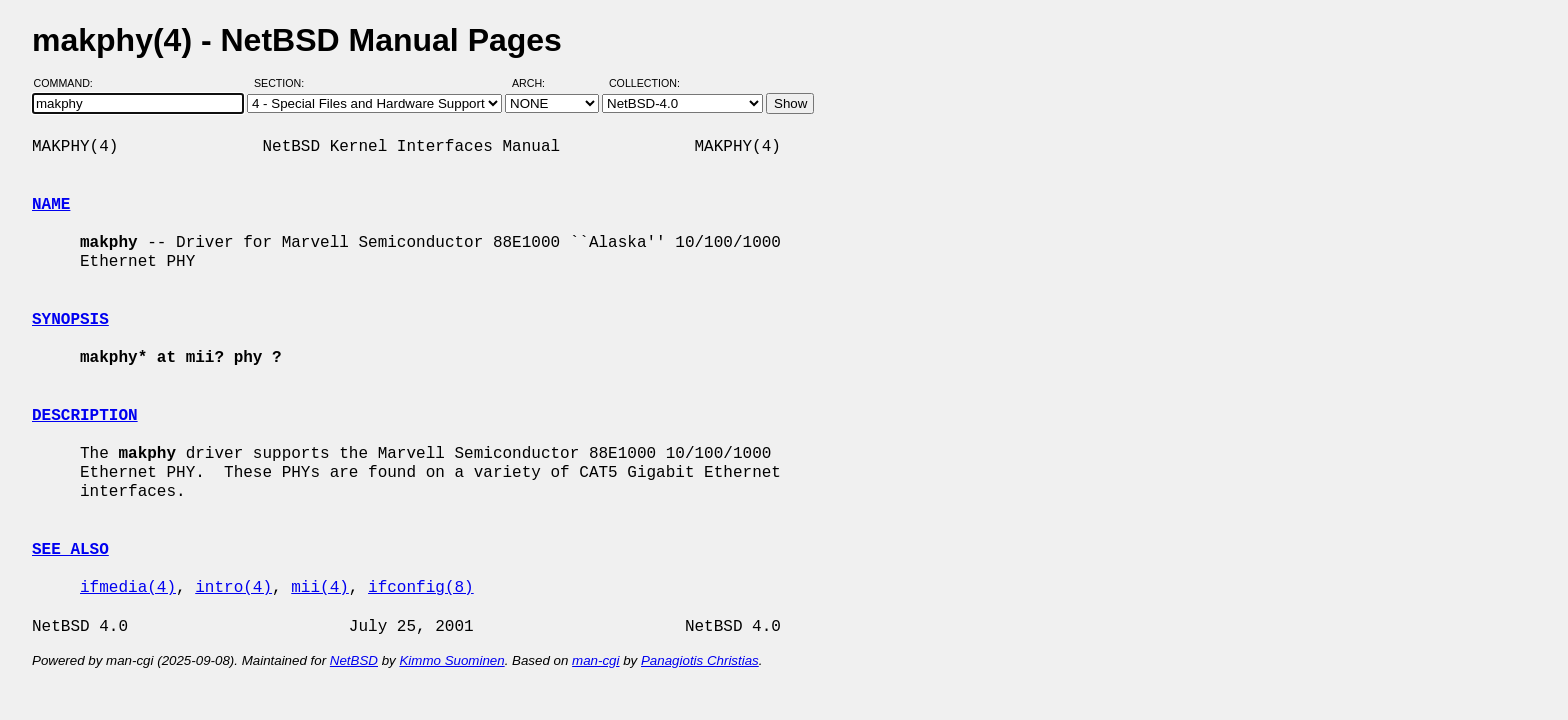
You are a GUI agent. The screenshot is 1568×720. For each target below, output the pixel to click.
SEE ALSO (70, 550)
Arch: (537, 83)
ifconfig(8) (421, 588)
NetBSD (354, 660)
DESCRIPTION (85, 416)
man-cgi (595, 660)
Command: (69, 83)
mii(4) (320, 588)
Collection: (644, 83)
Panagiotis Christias (700, 660)
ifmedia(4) (128, 588)
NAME (51, 205)
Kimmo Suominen (451, 660)
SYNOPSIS (70, 320)
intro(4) (233, 588)
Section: (283, 83)
